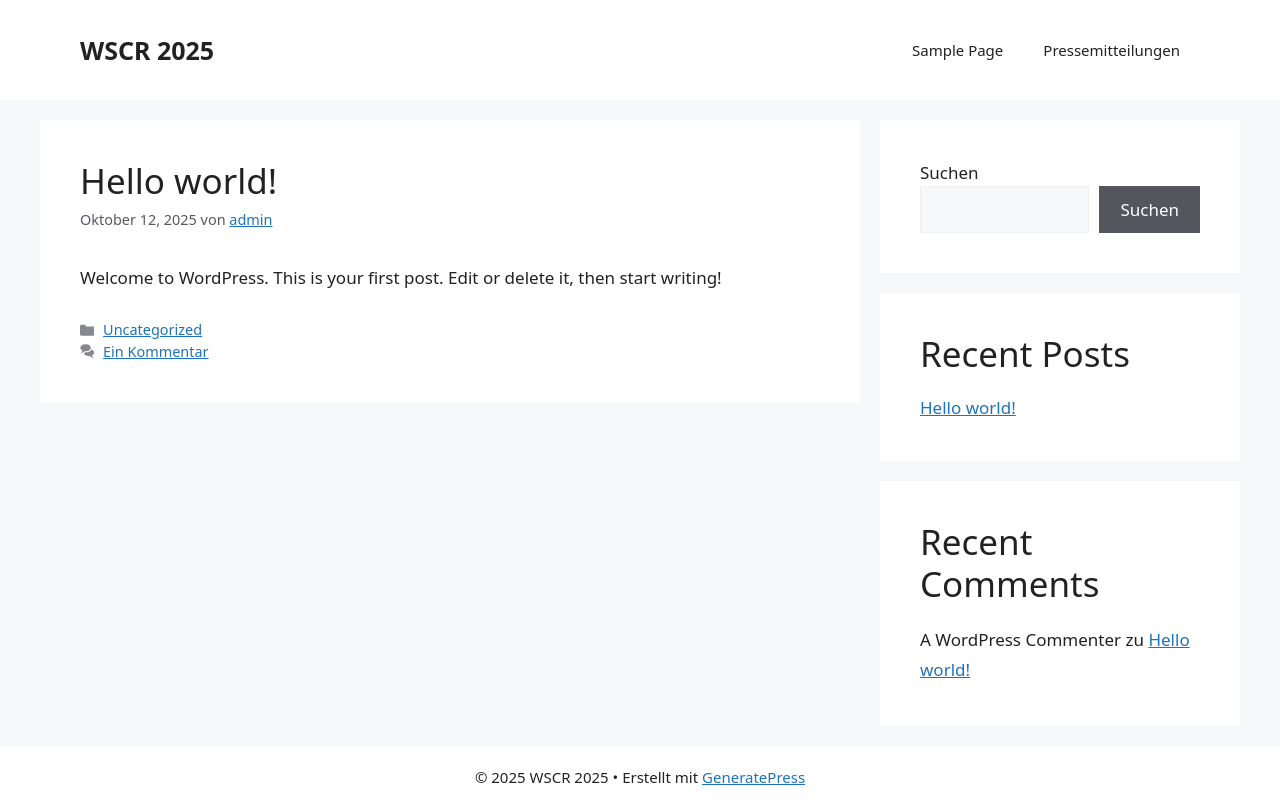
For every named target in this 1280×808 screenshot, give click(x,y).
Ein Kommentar (155, 351)
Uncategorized (152, 329)
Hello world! (178, 180)
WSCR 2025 (147, 50)
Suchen (949, 172)
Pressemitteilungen (1111, 50)
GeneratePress (753, 777)
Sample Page (957, 50)
